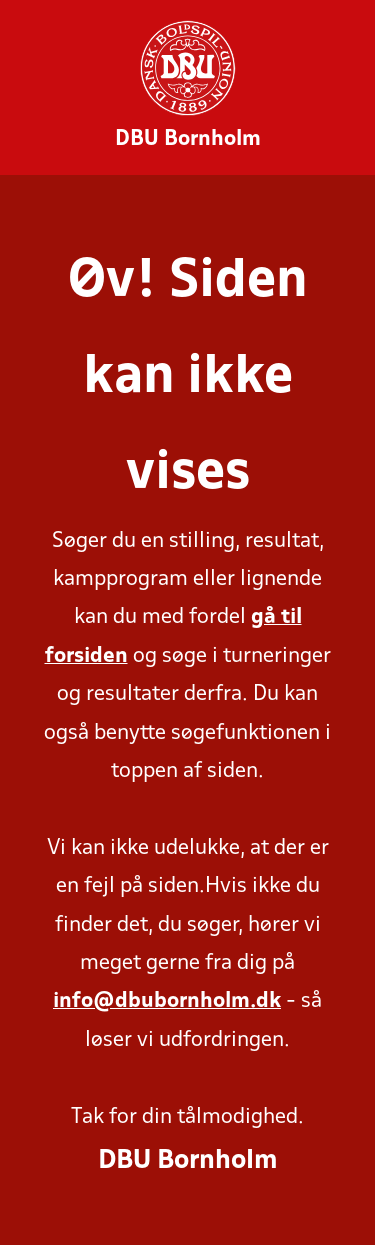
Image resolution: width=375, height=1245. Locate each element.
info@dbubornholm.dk (167, 1001)
